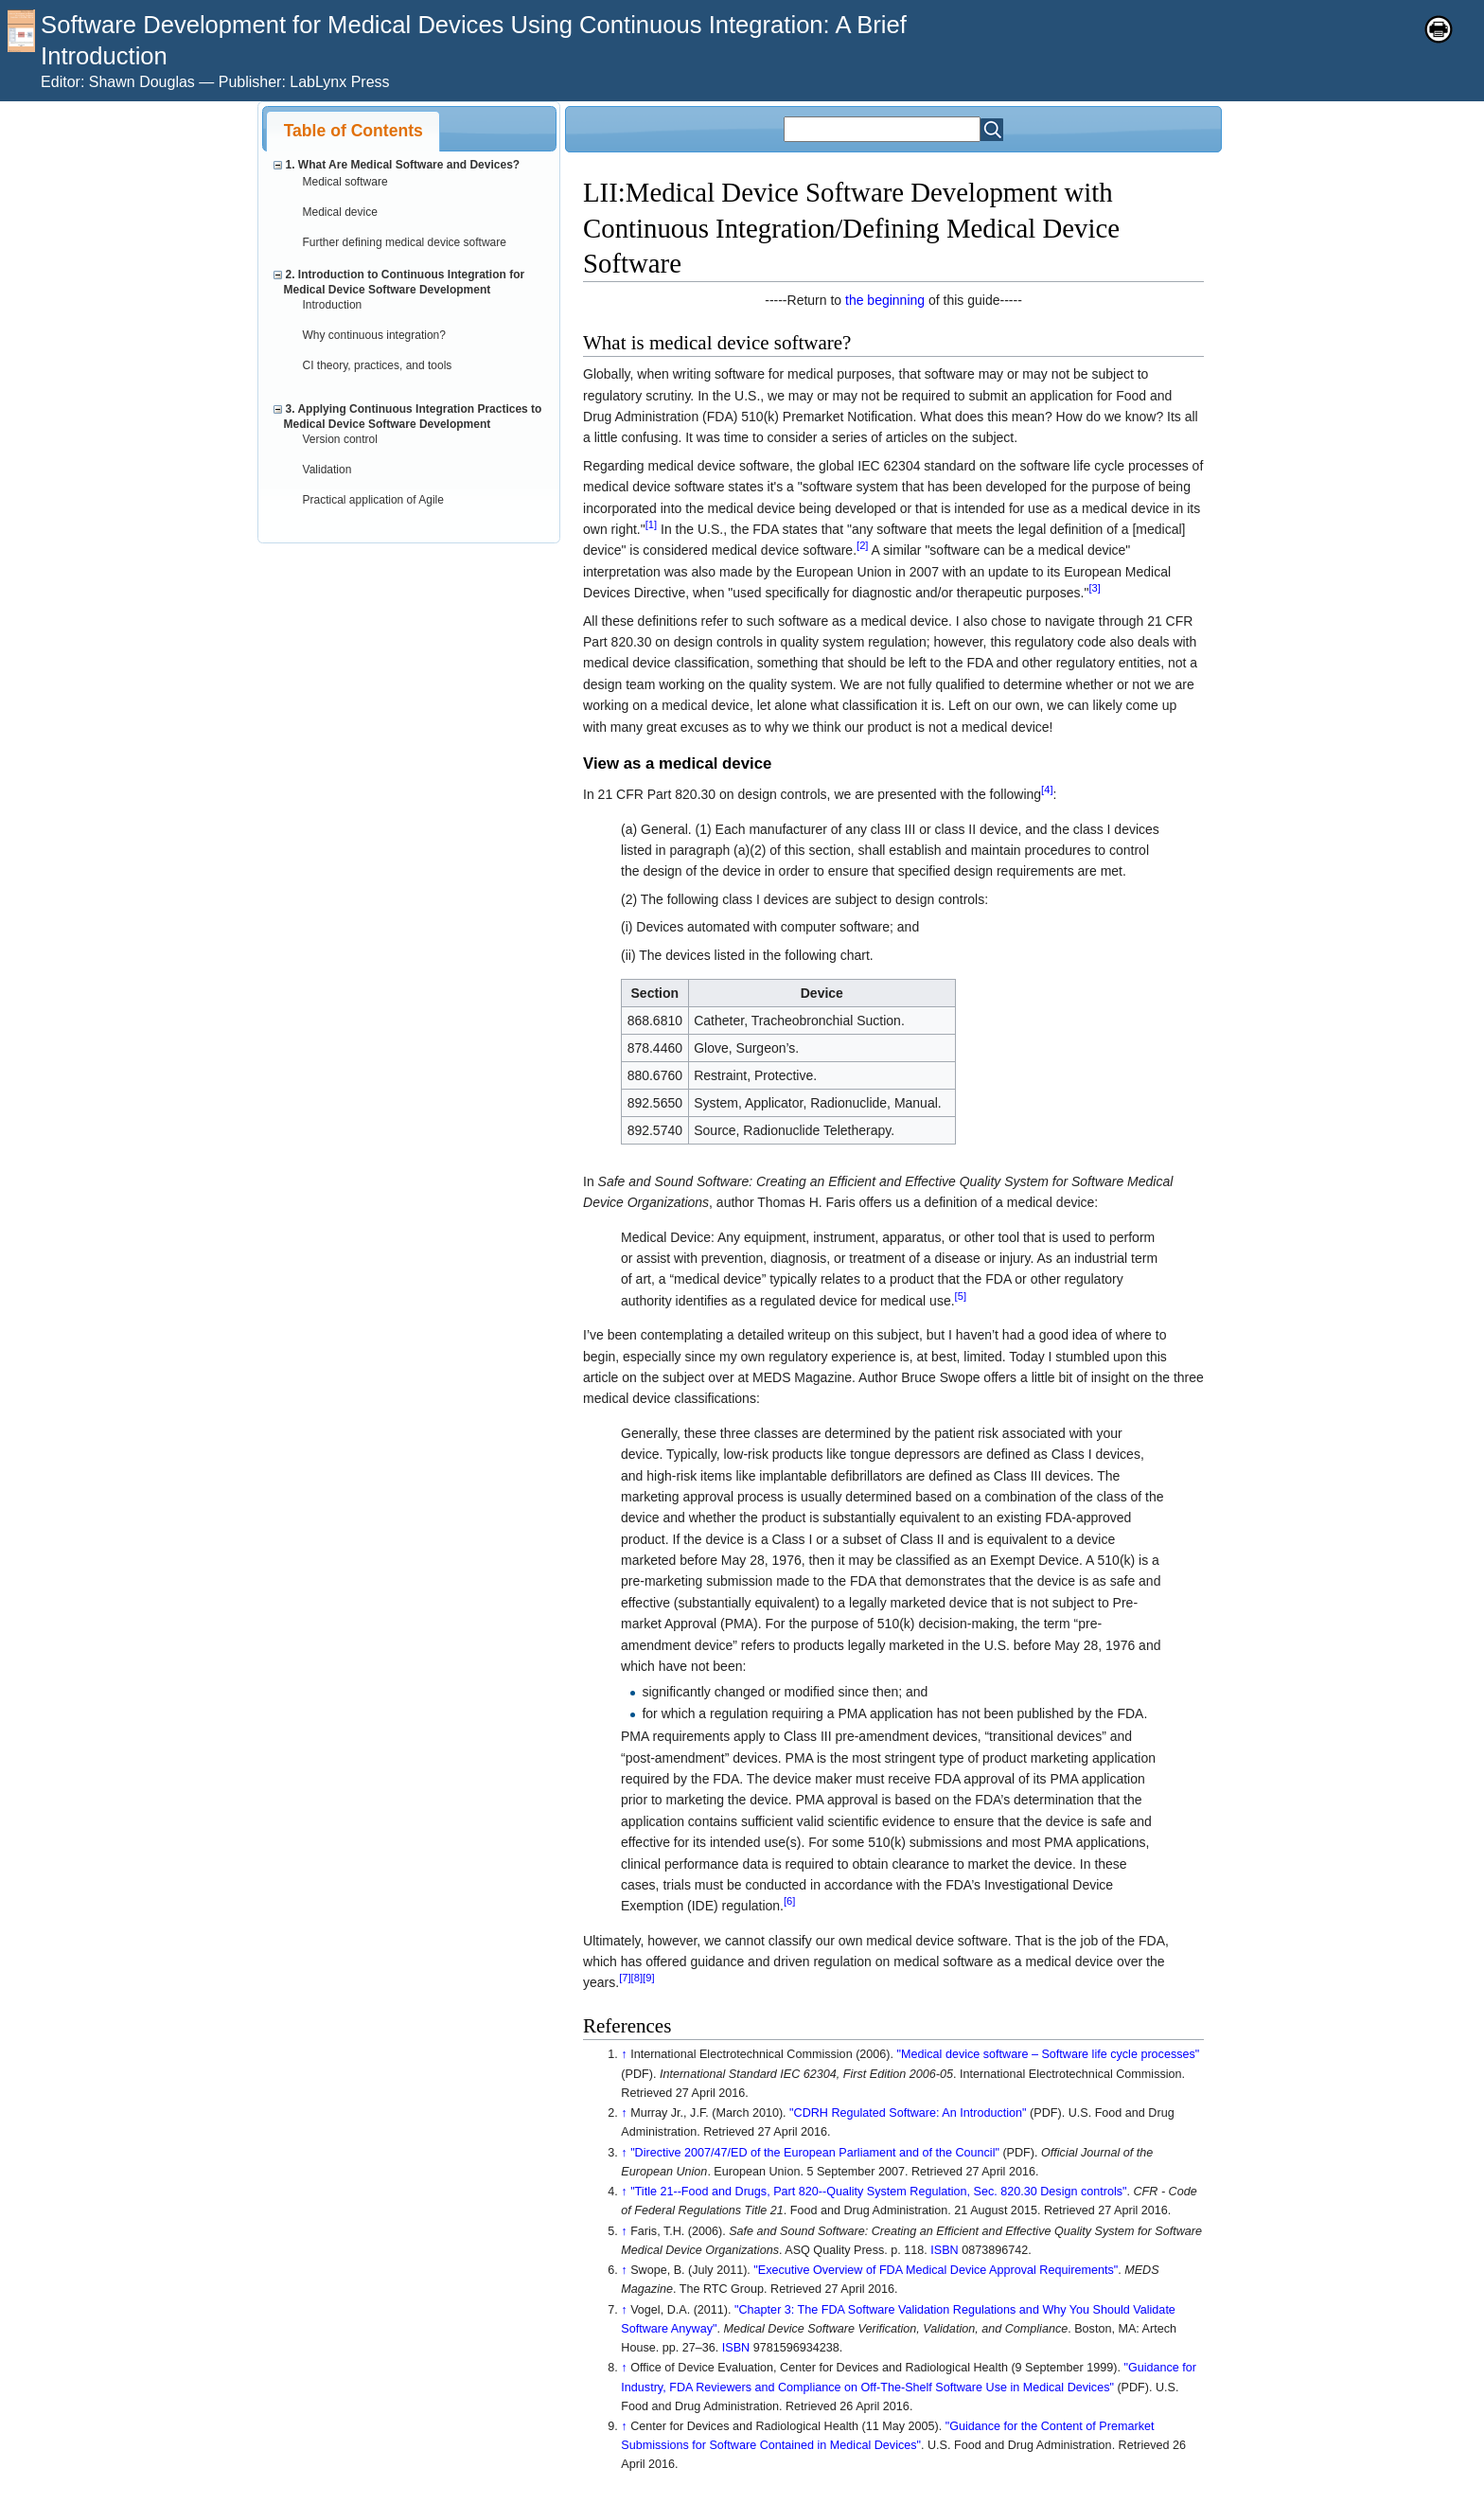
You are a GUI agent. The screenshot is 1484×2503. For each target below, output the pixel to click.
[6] (789, 1902)
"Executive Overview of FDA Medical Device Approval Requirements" (935, 2270)
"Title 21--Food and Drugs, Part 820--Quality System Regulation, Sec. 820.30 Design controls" (878, 2191)
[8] (637, 1978)
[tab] (353, 131)
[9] (648, 1978)
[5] (960, 1296)
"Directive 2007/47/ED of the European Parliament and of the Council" (814, 2152)
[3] (1094, 589)
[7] (624, 1978)
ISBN (944, 2250)
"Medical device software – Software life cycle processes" (1048, 2054)
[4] (1046, 790)
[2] (862, 546)
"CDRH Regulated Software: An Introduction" (907, 2113)
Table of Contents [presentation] (353, 130)
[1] (651, 524)
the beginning (885, 300)
